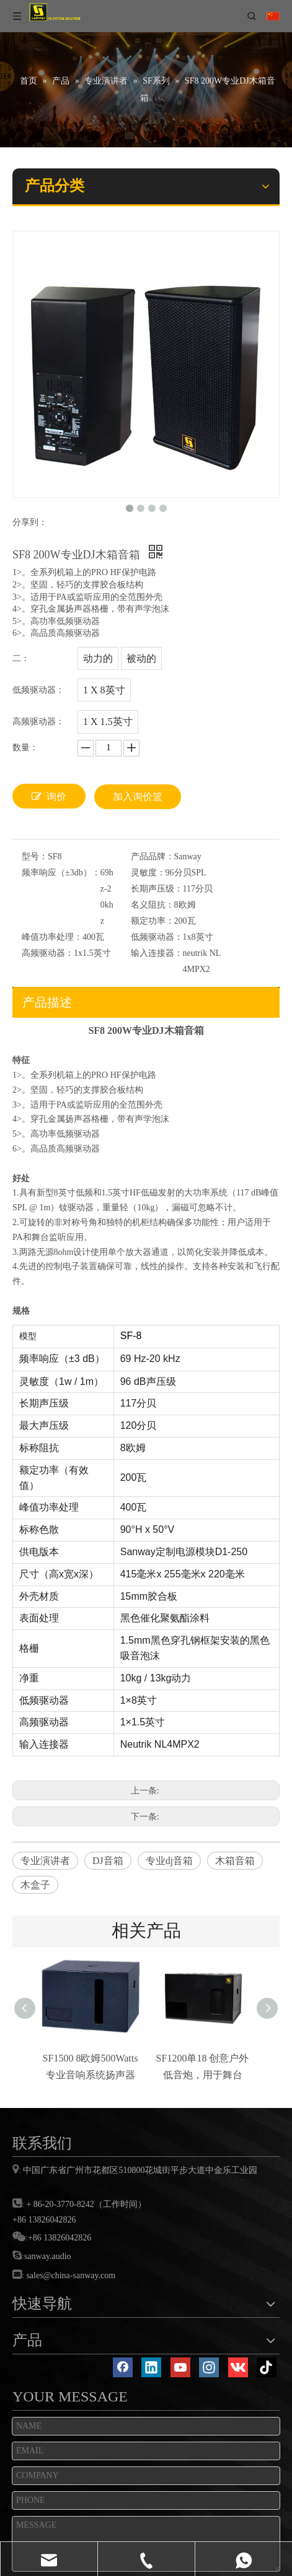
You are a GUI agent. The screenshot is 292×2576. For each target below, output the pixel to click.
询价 (49, 796)
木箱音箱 (235, 1860)
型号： (35, 856)
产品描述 (47, 1002)
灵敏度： (148, 872)
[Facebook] (123, 2367)
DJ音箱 (107, 1860)
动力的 (98, 658)
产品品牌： (152, 856)
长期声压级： (157, 888)
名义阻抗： (152, 904)
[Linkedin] (151, 2367)
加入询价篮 (137, 796)
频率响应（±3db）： (61, 872)
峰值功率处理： (52, 937)
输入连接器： (157, 953)
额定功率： (152, 921)
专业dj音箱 (169, 1860)
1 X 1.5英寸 (108, 721)
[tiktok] (267, 2367)
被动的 (141, 658)
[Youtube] (180, 2367)
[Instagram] (209, 2367)
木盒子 (35, 1885)
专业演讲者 (45, 1860)
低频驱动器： (157, 937)
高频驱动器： (48, 953)
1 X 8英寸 (104, 690)
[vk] (238, 2367)
